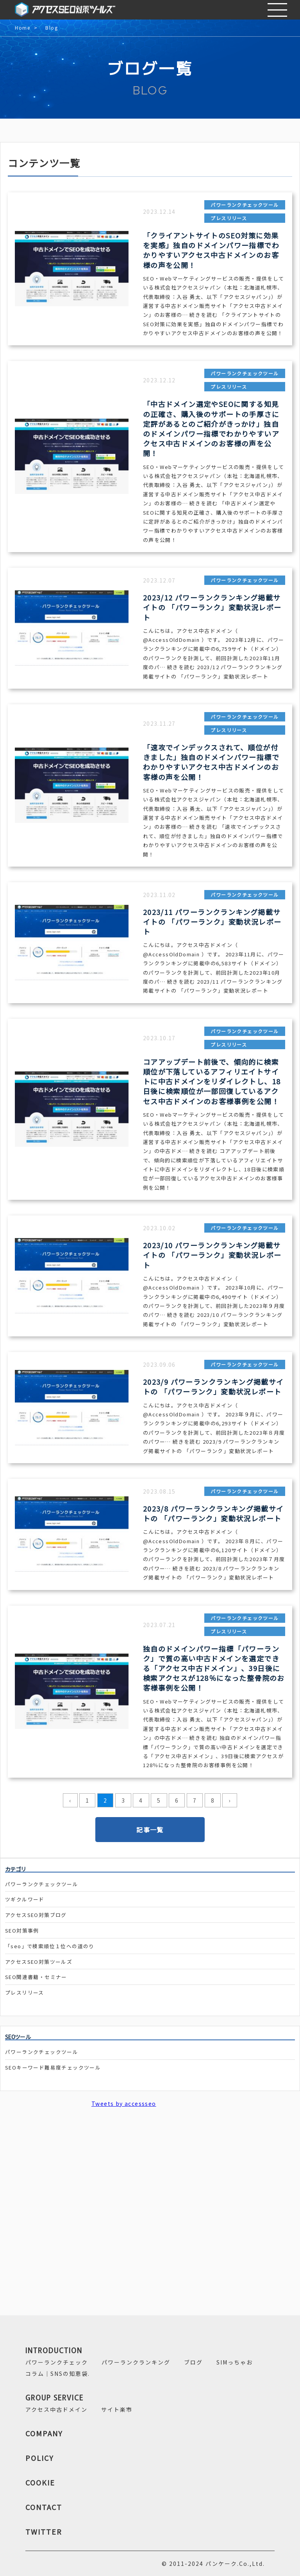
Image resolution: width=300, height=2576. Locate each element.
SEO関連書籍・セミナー (36, 1977)
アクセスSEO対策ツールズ (38, 1961)
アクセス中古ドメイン (56, 2409)
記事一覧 (150, 1829)
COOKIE (40, 2482)
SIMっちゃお (234, 2362)
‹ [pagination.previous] (70, 1800)
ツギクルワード (25, 1899)
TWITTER (43, 2531)
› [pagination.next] (229, 1800)
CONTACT (43, 2507)
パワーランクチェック (56, 2362)
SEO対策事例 (22, 1930)
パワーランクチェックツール (41, 1884)
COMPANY (44, 2433)
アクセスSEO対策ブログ (36, 1915)
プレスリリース (24, 1992)
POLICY (39, 2458)
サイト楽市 (116, 2409)
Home (22, 27)
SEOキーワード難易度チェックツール (53, 2067)
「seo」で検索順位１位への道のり (50, 1946)
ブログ (193, 2362)
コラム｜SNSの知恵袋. (57, 2373)
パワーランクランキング (136, 2362)
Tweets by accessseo (123, 2103)
